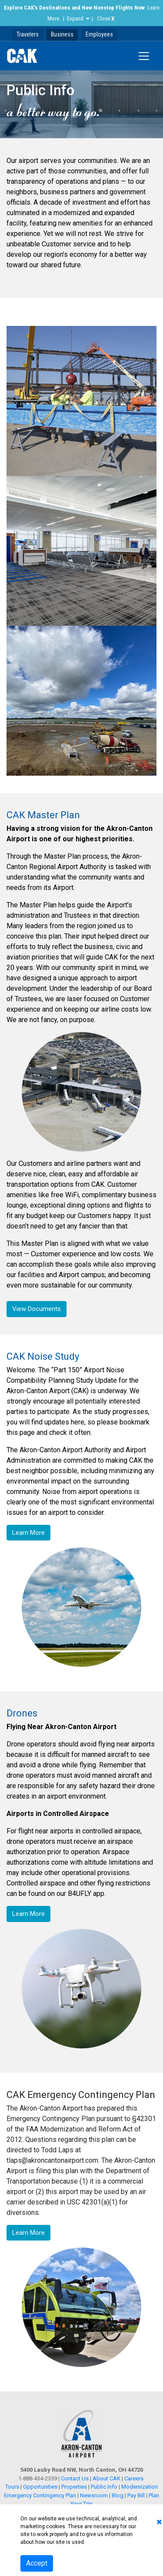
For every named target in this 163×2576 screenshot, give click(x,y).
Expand (75, 18)
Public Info (104, 2486)
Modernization (139, 2486)
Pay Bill (136, 2495)
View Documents (36, 1309)
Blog (117, 2495)
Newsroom (94, 2495)
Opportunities (40, 2486)
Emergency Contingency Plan (40, 2495)
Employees (99, 34)
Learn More (28, 1533)
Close (105, 18)
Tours (12, 2486)
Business (62, 34)
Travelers (28, 34)
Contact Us (75, 2478)
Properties (74, 2486)
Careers (133, 2478)
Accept (36, 2563)
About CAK (106, 2478)
